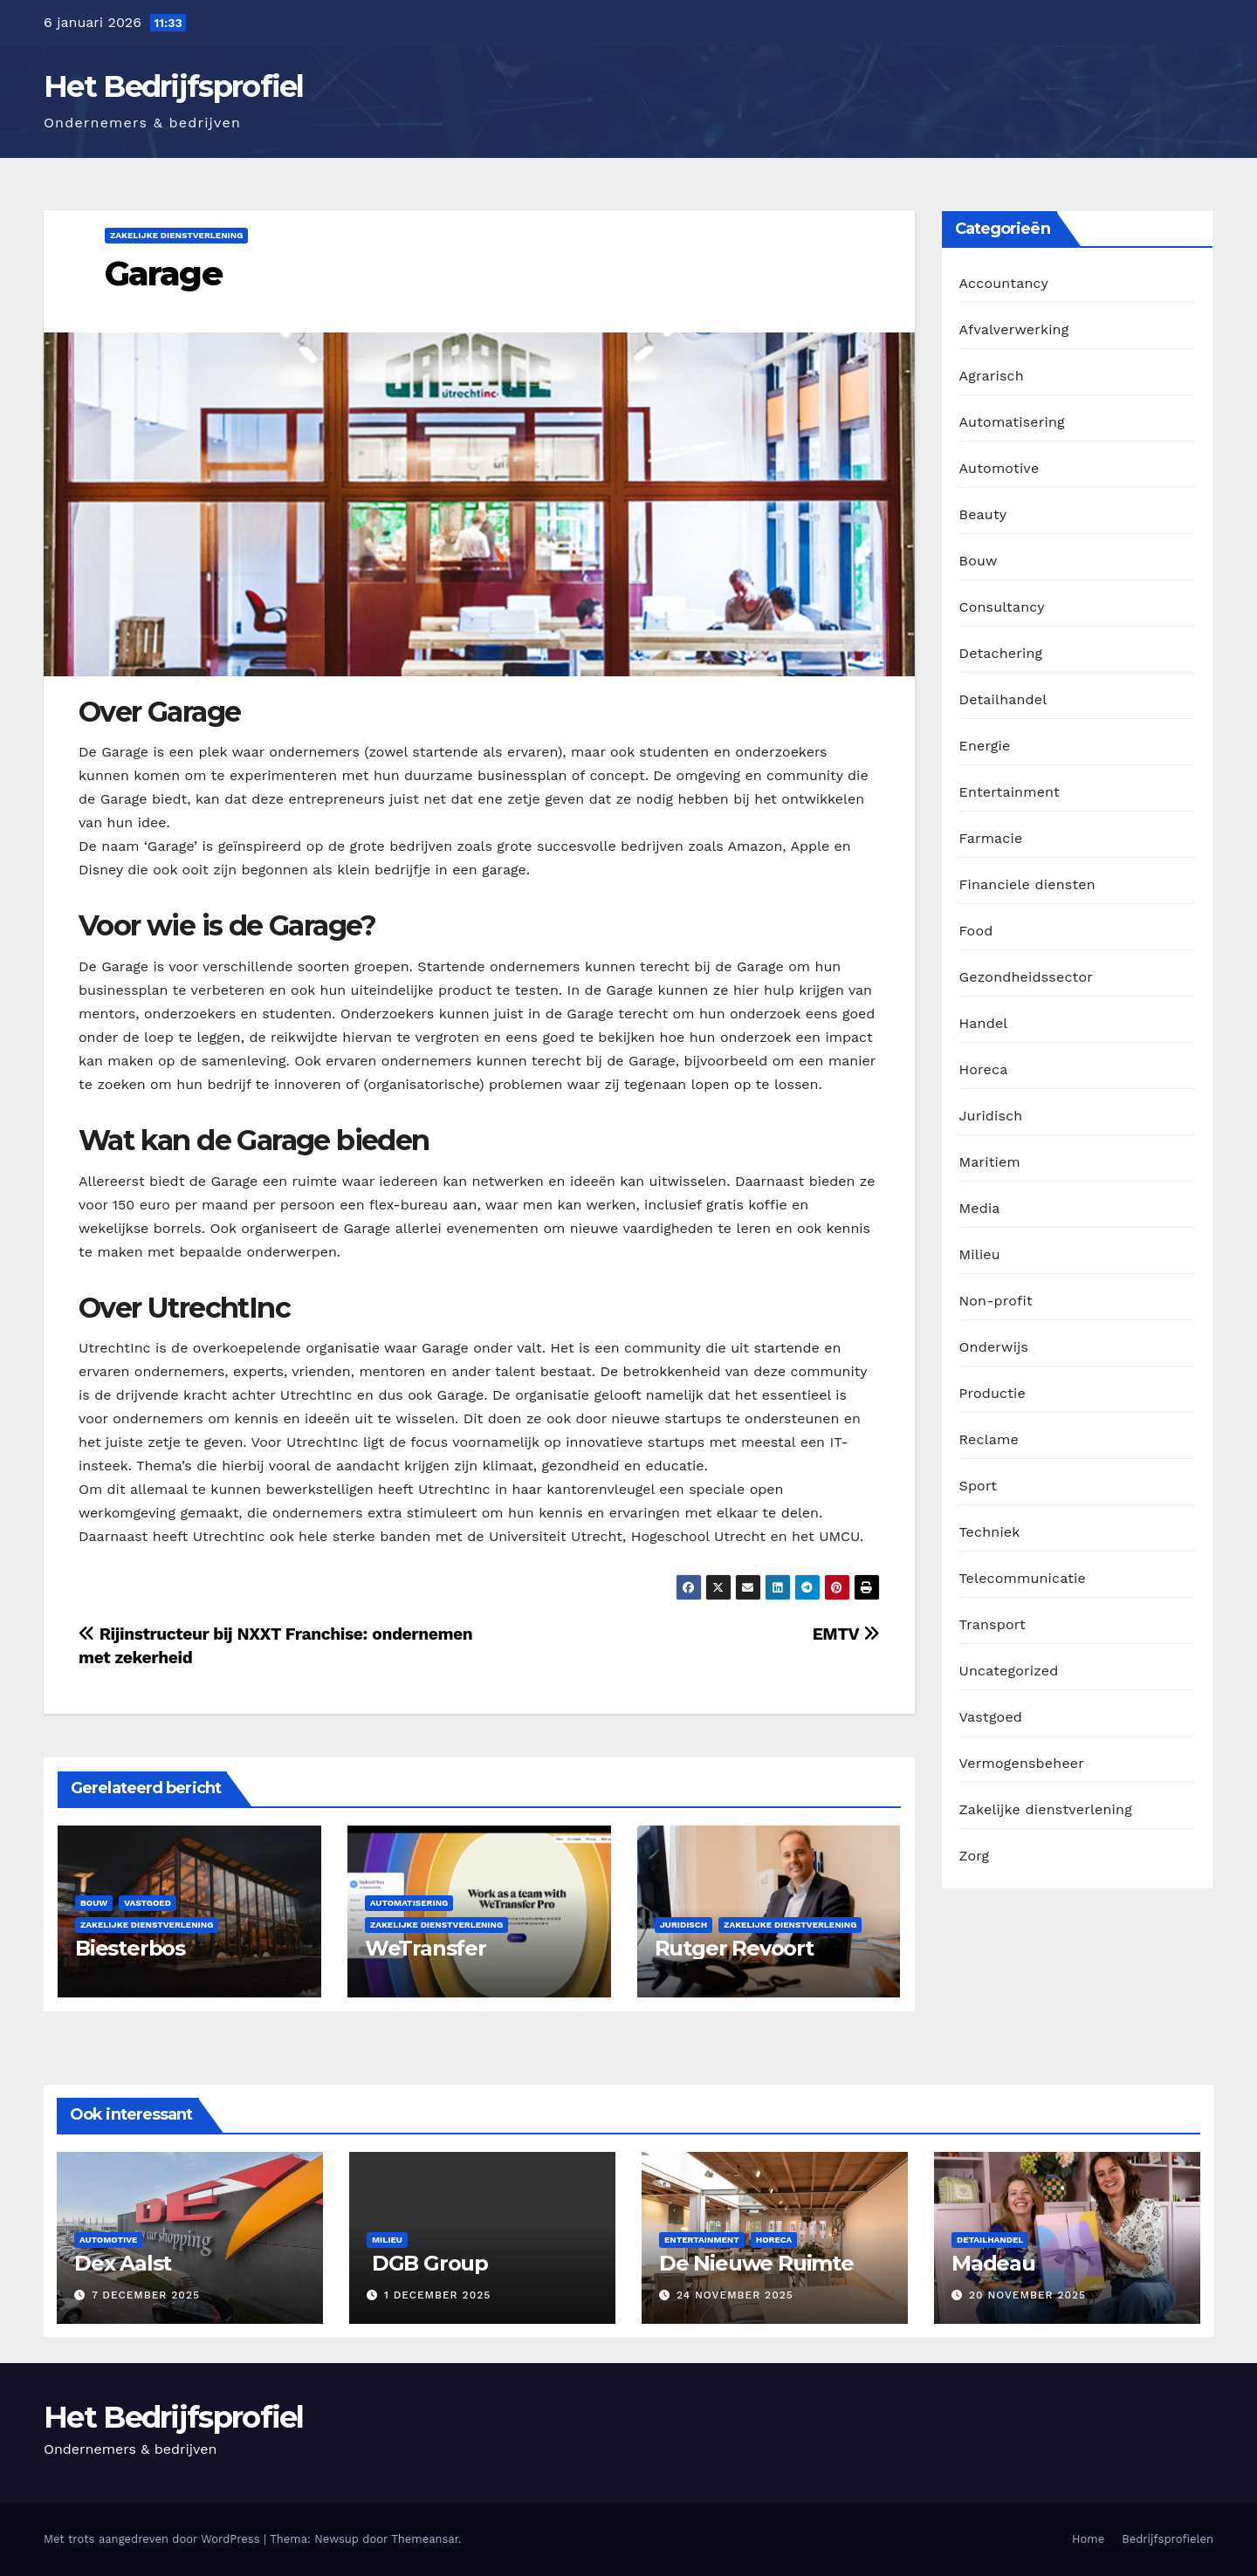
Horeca (983, 1069)
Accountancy (1003, 283)
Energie (985, 745)
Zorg (974, 1855)
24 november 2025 (735, 2295)
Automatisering (409, 1903)
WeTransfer (425, 1948)
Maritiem (989, 1162)
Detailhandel (1003, 699)
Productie (993, 1393)
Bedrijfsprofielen (1167, 2538)
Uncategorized (1009, 1670)
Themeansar (424, 2538)
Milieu (979, 1254)
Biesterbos (130, 1948)
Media (979, 1208)
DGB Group (427, 2263)
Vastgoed (147, 1903)
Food (976, 930)
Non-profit (996, 1300)
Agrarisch (991, 375)
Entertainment (1009, 792)
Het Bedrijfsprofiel (174, 86)
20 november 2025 (1027, 2295)
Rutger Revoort (734, 1948)
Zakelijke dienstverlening (176, 235)
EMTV (846, 1634)
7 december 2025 (146, 2295)
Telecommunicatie (1022, 1578)
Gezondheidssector (1026, 977)
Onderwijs (994, 1347)
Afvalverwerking (1014, 329)
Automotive (999, 468)
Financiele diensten (1027, 884)
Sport (978, 1485)
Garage (163, 273)
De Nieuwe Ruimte (756, 2263)
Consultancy (1002, 607)
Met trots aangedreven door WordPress (154, 2538)
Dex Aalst (122, 2263)
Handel (983, 1023)
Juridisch (683, 1924)
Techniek (989, 1532)
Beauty (983, 514)
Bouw (93, 1903)
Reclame (989, 1439)
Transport (992, 1624)
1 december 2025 (437, 2295)
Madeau (993, 2263)
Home (1088, 2538)
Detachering (1001, 653)
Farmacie (991, 838)
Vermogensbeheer (1021, 1763)
